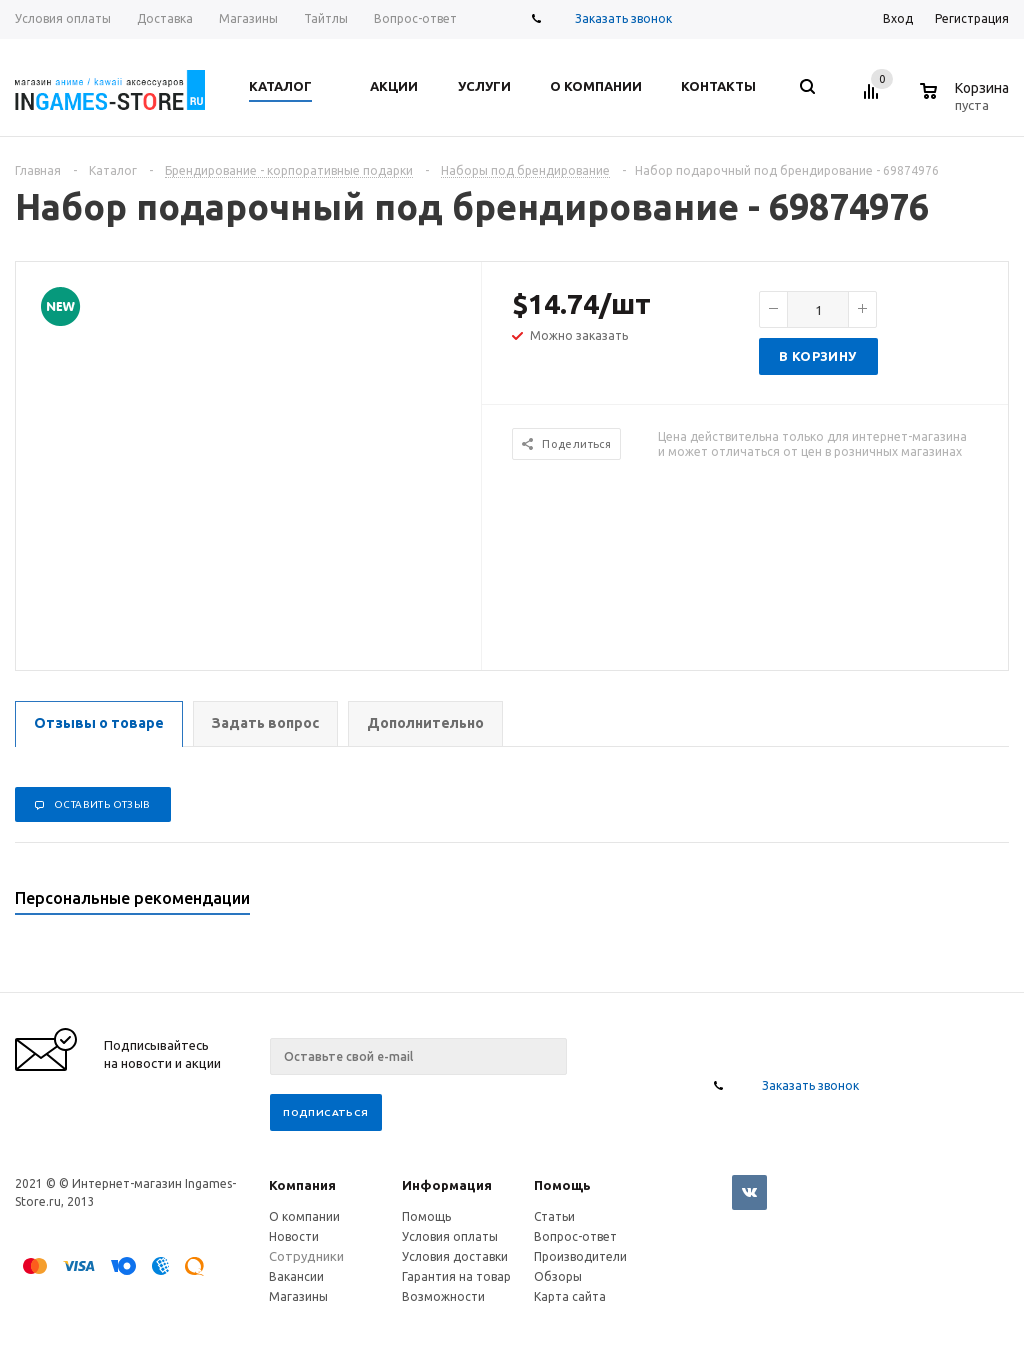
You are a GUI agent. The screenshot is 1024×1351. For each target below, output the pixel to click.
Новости (294, 1236)
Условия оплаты (450, 1236)
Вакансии (296, 1276)
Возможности (443, 1296)
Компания (302, 1185)
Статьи (554, 1216)
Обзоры (558, 1276)
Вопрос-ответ (575, 1236)
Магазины (298, 1296)
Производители (580, 1256)
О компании (304, 1216)
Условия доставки (455, 1256)
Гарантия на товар (456, 1276)
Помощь (562, 1185)
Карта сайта (570, 1296)
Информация (447, 1185)
